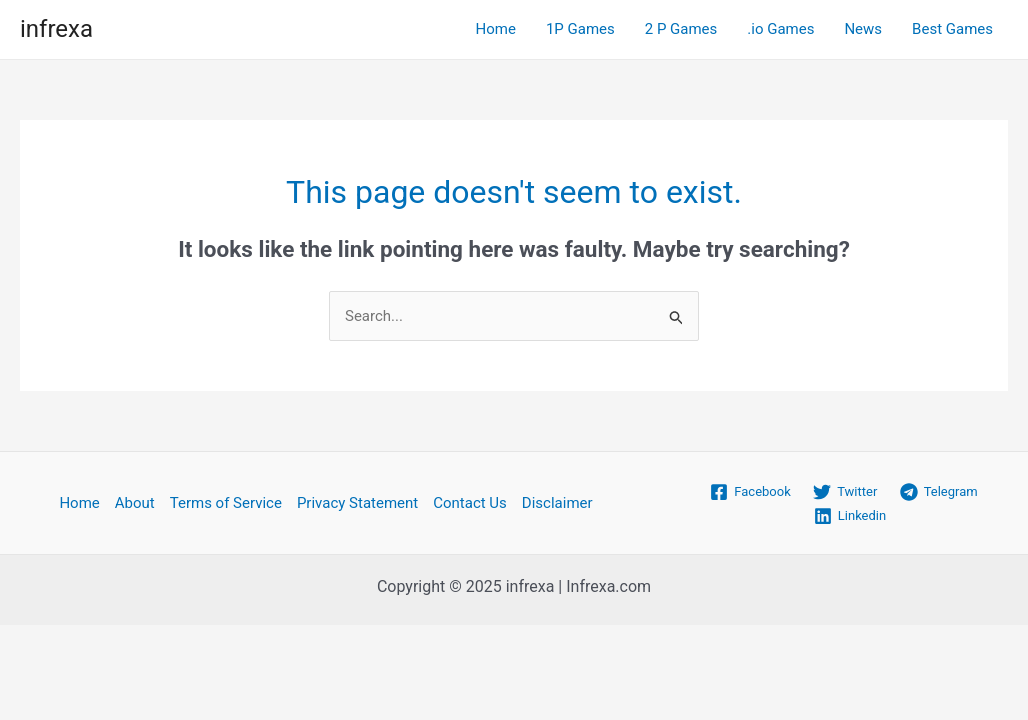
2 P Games (681, 29)
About (135, 503)
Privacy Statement (357, 503)
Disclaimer (557, 503)
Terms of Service (226, 503)
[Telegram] (938, 492)
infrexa (56, 29)
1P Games (580, 29)
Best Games (952, 29)
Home (496, 29)
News (863, 29)
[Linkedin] (850, 516)
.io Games (780, 29)
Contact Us (470, 503)
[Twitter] (845, 492)
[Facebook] (750, 492)
